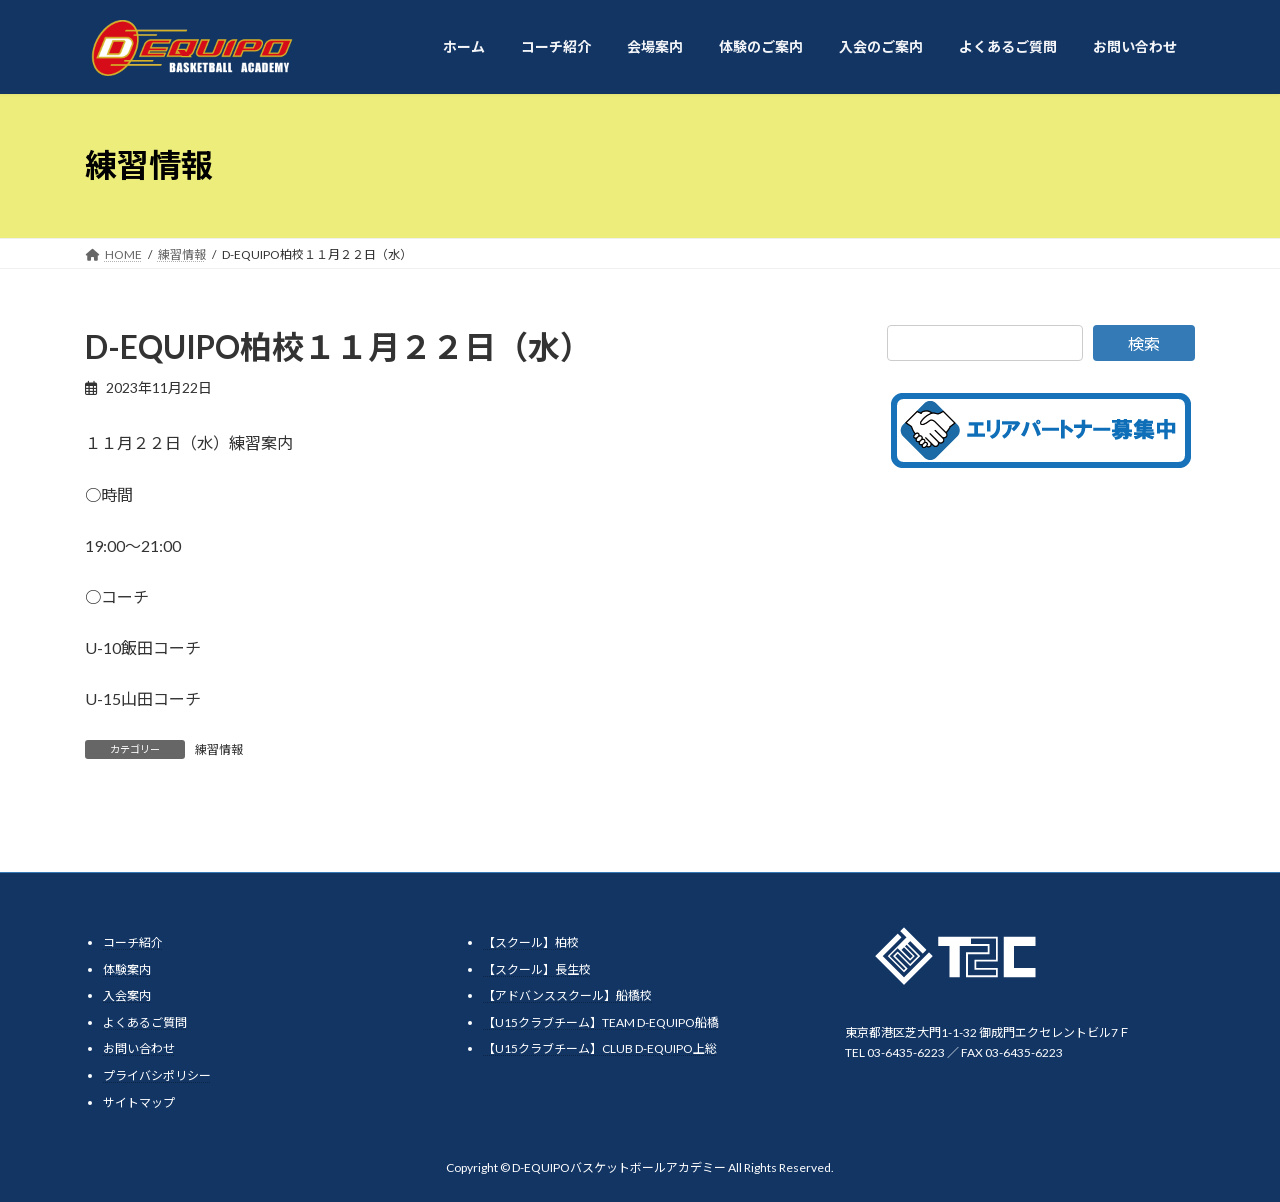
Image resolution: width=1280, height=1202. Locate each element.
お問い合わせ (139, 1048)
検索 (1144, 343)
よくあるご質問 (145, 1021)
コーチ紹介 (133, 942)
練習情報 (219, 749)
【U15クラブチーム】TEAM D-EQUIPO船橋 (601, 1021)
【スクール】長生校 (537, 968)
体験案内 (127, 968)
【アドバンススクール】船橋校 (567, 995)
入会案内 (127, 995)
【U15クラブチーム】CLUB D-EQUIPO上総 (600, 1048)
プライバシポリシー (157, 1075)
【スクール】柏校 (531, 942)
